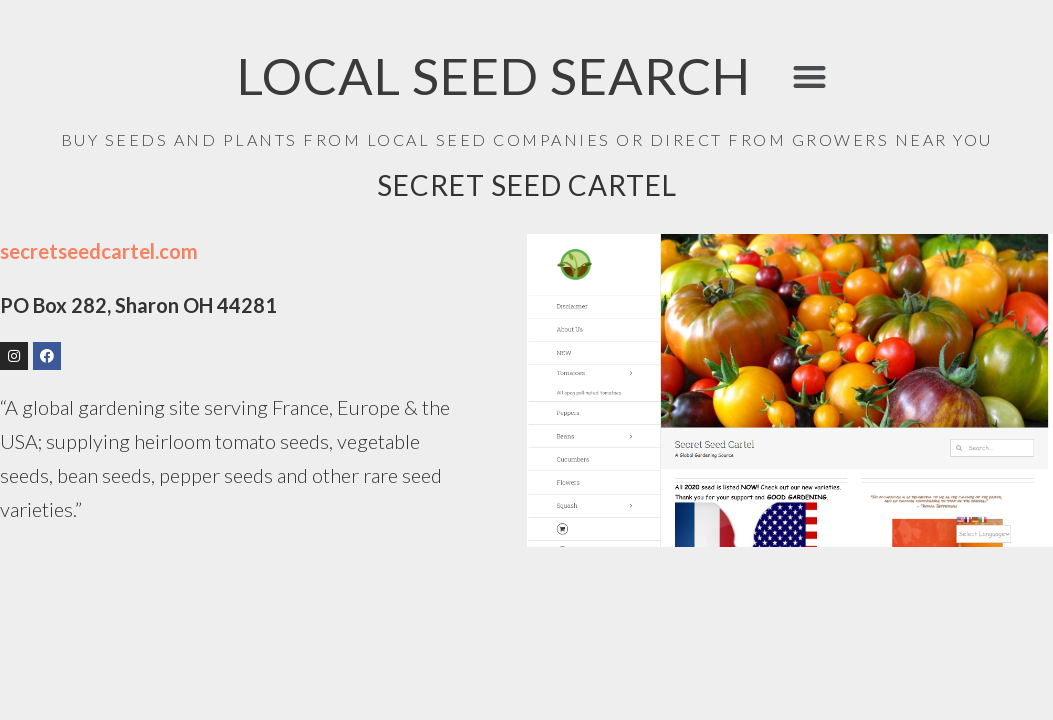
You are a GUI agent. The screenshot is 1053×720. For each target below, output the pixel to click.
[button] (809, 76)
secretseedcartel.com (99, 251)
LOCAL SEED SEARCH (494, 75)
